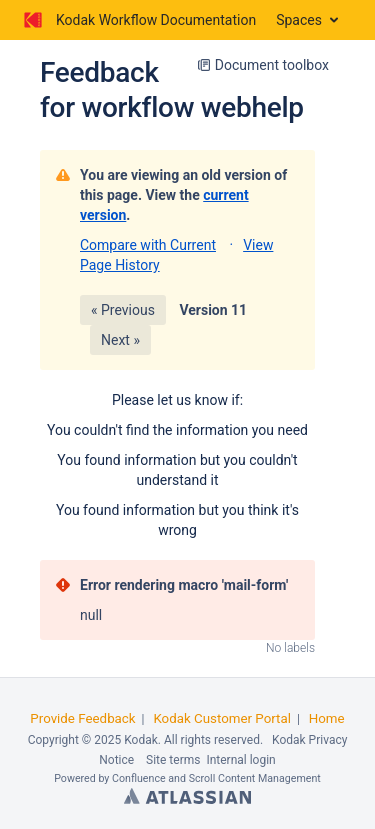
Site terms (173, 760)
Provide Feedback (82, 718)
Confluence (139, 778)
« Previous (123, 310)
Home (327, 718)
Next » (120, 340)
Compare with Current (148, 245)
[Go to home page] (138, 20)
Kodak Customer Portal (222, 718)
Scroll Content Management (255, 778)
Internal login (240, 760)
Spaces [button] (299, 20)
